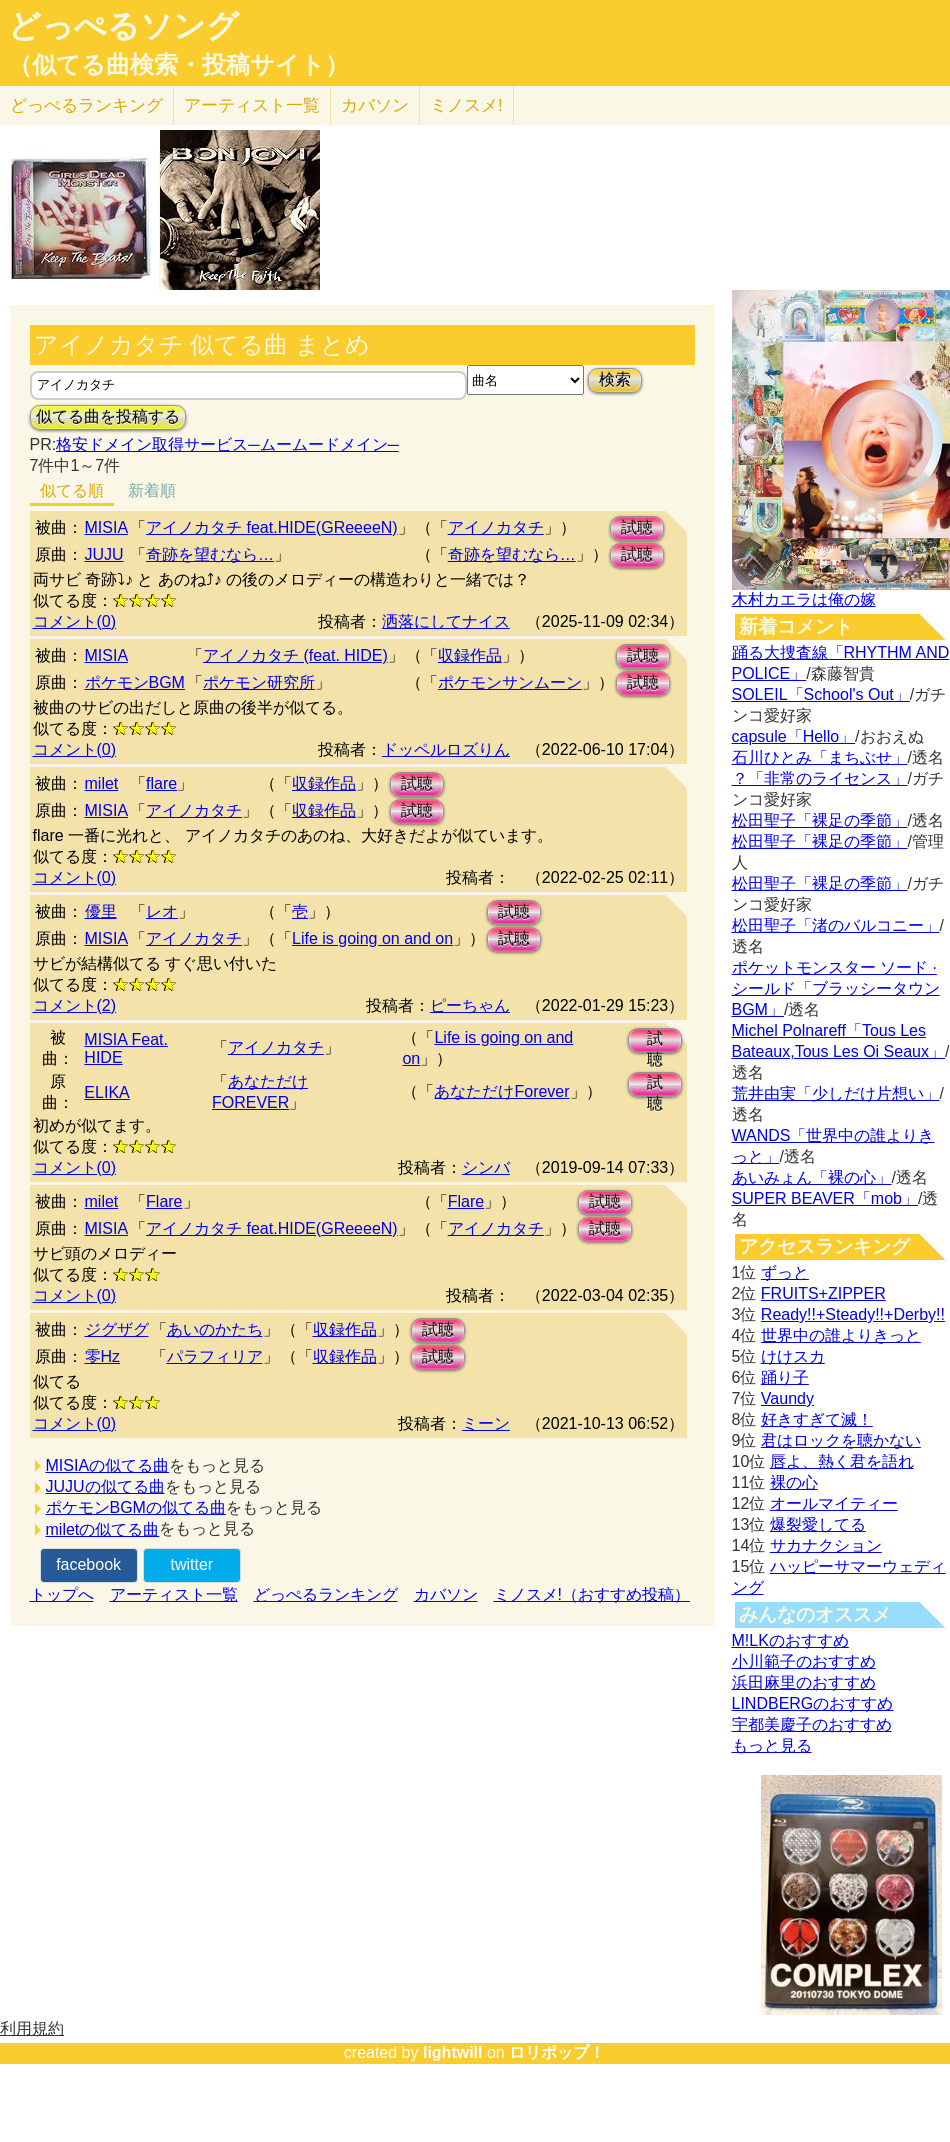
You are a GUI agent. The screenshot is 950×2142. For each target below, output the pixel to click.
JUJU (104, 554)
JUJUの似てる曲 (105, 1486)
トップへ (62, 1594)
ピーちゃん (470, 1005)
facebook (88, 1564)
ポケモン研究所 (259, 682)
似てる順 (72, 490)
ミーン (486, 1423)
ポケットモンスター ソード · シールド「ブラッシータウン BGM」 (836, 988)
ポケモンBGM (135, 682)
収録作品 (470, 655)
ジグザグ (117, 1329)
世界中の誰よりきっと (841, 1335)
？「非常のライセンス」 (820, 778)
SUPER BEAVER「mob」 (825, 1198)
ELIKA (106, 1092)
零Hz (103, 1356)
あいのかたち (215, 1329)
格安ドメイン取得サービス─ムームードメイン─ (227, 444)
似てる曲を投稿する (108, 416)
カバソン (375, 105)
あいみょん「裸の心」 (812, 1177)
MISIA (107, 527)
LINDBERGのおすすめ (813, 1703)
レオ (162, 911)
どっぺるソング (123, 26)
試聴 (637, 527)
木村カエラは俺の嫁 (804, 599)
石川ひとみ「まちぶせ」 (820, 757)
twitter (191, 1564)
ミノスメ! (466, 105)
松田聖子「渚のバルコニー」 (836, 925)
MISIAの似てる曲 (108, 1465)
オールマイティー (834, 1503)
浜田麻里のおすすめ (804, 1682)
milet (102, 783)
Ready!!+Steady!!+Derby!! (853, 1314)
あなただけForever (501, 1091)
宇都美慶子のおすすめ (812, 1724)
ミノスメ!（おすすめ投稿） (592, 1594)
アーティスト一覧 (174, 1594)
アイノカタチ (496, 527)
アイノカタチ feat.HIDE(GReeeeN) (272, 527)
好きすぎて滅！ (817, 1419)
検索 (615, 379)
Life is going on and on (372, 938)
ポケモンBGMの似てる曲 (136, 1507)
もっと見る (772, 1745)
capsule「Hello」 (794, 736)
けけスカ (793, 1356)
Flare (164, 1201)
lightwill (453, 2052)
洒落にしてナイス (446, 621)
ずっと (785, 1272)
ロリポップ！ (557, 2052)
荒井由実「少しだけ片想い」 (836, 1093)
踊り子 (785, 1377)
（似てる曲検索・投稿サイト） (178, 65)
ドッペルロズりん (446, 749)
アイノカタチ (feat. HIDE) (295, 655)
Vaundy (787, 1398)
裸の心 (794, 1482)
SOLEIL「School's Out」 (821, 694)
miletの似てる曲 (103, 1529)
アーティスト (252, 105)
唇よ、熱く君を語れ (842, 1461)
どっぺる (86, 105)
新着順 (152, 490)
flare (161, 783)
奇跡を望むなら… (210, 554)
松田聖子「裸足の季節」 (820, 820)
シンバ (486, 1167)
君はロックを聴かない (841, 1440)
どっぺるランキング (326, 1594)
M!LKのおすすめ (790, 1640)
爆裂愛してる (818, 1524)
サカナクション (826, 1545)
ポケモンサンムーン (510, 682)
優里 (101, 911)
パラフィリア (215, 1356)
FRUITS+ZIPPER (823, 1293)
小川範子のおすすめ (804, 1661)
